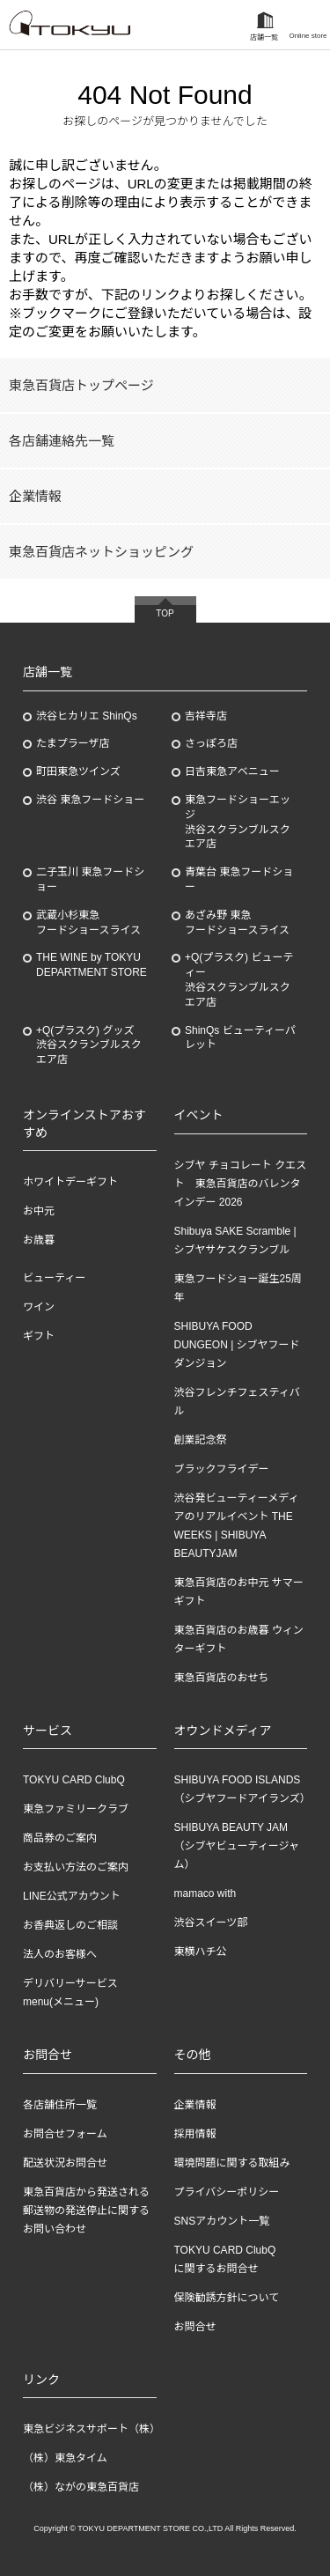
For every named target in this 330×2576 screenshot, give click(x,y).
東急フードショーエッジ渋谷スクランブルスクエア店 (237, 821)
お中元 (39, 1211)
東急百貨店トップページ (81, 385)
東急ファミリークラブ (75, 1809)
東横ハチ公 (200, 1951)
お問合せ (195, 2327)
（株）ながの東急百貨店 (81, 2487)
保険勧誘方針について (227, 2298)
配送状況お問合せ (65, 2163)
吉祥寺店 (206, 716)
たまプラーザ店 (72, 743)
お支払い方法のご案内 (75, 1867)
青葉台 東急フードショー (239, 879)
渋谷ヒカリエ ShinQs (86, 716)
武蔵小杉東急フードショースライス (88, 922)
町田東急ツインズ (78, 771)
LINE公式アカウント (72, 1896)
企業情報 (35, 496)
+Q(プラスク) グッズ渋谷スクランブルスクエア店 (89, 1045)
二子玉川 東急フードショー (90, 879)
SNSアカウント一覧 (222, 2221)
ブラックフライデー (221, 1469)
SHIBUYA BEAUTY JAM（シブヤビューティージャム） (236, 1846)
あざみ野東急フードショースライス (237, 922)
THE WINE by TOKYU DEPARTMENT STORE (91, 964)
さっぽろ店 (211, 743)
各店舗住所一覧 (60, 2105)
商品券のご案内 (60, 1838)
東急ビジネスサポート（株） (91, 2429)
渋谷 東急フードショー (90, 799)
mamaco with (205, 1893)
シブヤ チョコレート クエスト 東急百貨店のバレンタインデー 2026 (240, 1183)
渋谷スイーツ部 (211, 1922)
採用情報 (195, 2134)
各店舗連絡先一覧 (61, 440)
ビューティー (54, 1278)
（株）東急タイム (65, 2458)
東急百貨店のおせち (221, 1678)
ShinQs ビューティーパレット (240, 1038)
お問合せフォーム (65, 2134)
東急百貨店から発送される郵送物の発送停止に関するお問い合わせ (86, 2210)
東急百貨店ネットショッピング (101, 551)
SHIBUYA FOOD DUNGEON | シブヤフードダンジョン (237, 1344)
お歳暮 (39, 1240)
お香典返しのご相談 (70, 1925)
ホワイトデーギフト (70, 1182)
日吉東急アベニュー (232, 771)
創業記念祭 (200, 1440)
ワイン (39, 1307)
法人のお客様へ (60, 1954)
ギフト (39, 1336)
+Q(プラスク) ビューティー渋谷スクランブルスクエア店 (239, 979)
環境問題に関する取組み (232, 2163)
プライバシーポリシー (227, 2192)
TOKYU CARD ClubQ (74, 1780)
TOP (164, 613)
